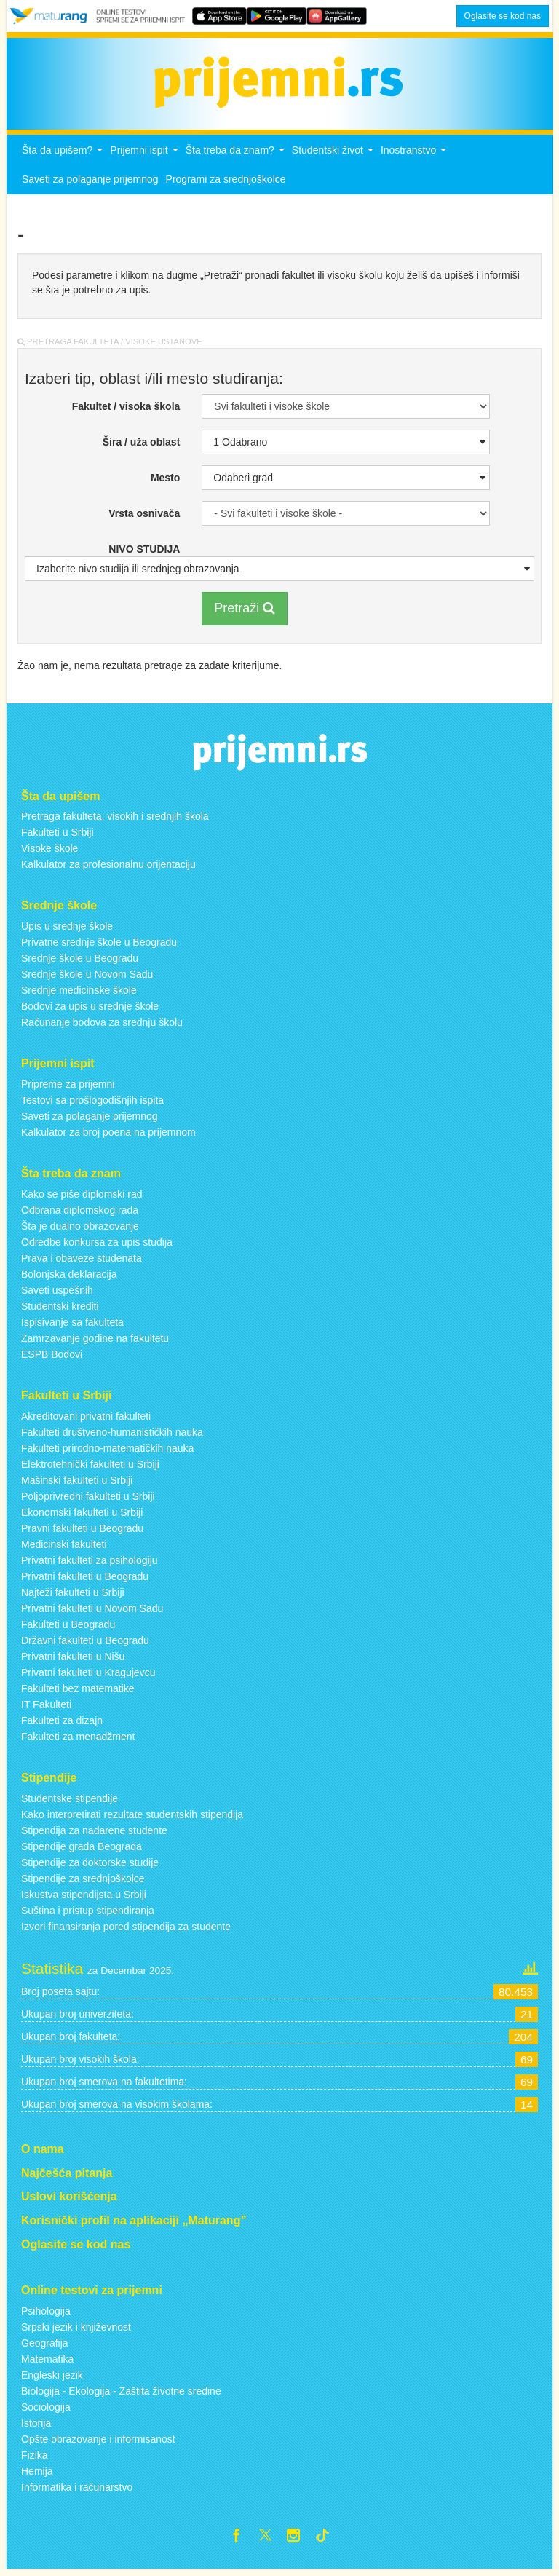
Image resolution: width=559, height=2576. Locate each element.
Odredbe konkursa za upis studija (97, 1246)
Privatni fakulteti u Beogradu (84, 1580)
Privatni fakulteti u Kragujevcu (88, 1676)
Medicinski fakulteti (64, 1548)
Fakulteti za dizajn (62, 1724)
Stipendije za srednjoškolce (83, 1882)
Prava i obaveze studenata (81, 1262)
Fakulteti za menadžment (78, 1740)
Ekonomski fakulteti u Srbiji (82, 1516)
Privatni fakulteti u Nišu (72, 1660)
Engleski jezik (52, 2378)
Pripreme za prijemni (67, 1088)
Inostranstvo (415, 158)
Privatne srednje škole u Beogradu (99, 946)
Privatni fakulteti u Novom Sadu (92, 1612)
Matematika (47, 2362)
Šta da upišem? (64, 158)
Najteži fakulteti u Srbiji (72, 1596)
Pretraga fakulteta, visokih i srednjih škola (115, 820)
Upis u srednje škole (67, 930)
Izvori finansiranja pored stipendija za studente (126, 1930)
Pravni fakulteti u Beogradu (82, 1532)
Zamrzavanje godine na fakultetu (95, 1342)
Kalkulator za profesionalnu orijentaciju (108, 868)
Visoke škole (49, 852)
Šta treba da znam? (237, 158)
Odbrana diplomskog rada (79, 1214)
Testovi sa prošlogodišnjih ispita (92, 1104)
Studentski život (334, 158)
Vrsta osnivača (144, 518)
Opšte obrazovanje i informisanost (98, 2442)
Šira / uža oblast (142, 446)
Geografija (44, 2346)
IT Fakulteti (46, 1708)
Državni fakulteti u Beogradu (85, 1644)
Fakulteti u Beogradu (68, 1628)
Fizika (34, 2458)
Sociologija (46, 2410)
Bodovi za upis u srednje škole (90, 1010)
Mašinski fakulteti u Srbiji (76, 1483)
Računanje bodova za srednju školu (102, 1026)
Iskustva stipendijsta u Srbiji (83, 1898)
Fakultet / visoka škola (126, 410)
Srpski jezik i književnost (76, 2330)
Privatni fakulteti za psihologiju (89, 1564)
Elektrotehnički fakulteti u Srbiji (90, 1467)
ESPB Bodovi (51, 1358)
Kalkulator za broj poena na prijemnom (108, 1136)
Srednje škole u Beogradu (79, 962)
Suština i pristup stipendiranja (87, 1914)
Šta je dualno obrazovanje (80, 1230)
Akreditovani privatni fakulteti (86, 1419)
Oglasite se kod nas (502, 16)
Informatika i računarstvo (76, 2490)
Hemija (37, 2474)
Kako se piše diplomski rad (82, 1198)
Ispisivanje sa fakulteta (72, 1326)
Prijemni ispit (145, 158)
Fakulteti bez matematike (78, 1692)
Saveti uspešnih (57, 1294)
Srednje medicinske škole (79, 994)
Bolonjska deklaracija (69, 1278)
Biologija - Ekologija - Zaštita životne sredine (121, 2394)
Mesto (165, 482)
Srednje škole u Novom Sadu (87, 978)
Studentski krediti (60, 1310)
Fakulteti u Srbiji (57, 836)
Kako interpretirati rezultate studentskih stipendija (132, 1818)
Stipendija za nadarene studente (94, 1834)
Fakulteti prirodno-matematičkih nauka (107, 1451)
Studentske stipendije (69, 1802)
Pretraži (244, 612)
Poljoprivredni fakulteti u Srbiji (88, 1500)
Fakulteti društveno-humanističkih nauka (112, 1435)
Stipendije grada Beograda (81, 1850)
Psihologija (46, 2314)
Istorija (36, 2426)
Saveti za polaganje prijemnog (90, 183)
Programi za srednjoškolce (226, 183)
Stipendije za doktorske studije (90, 1866)
